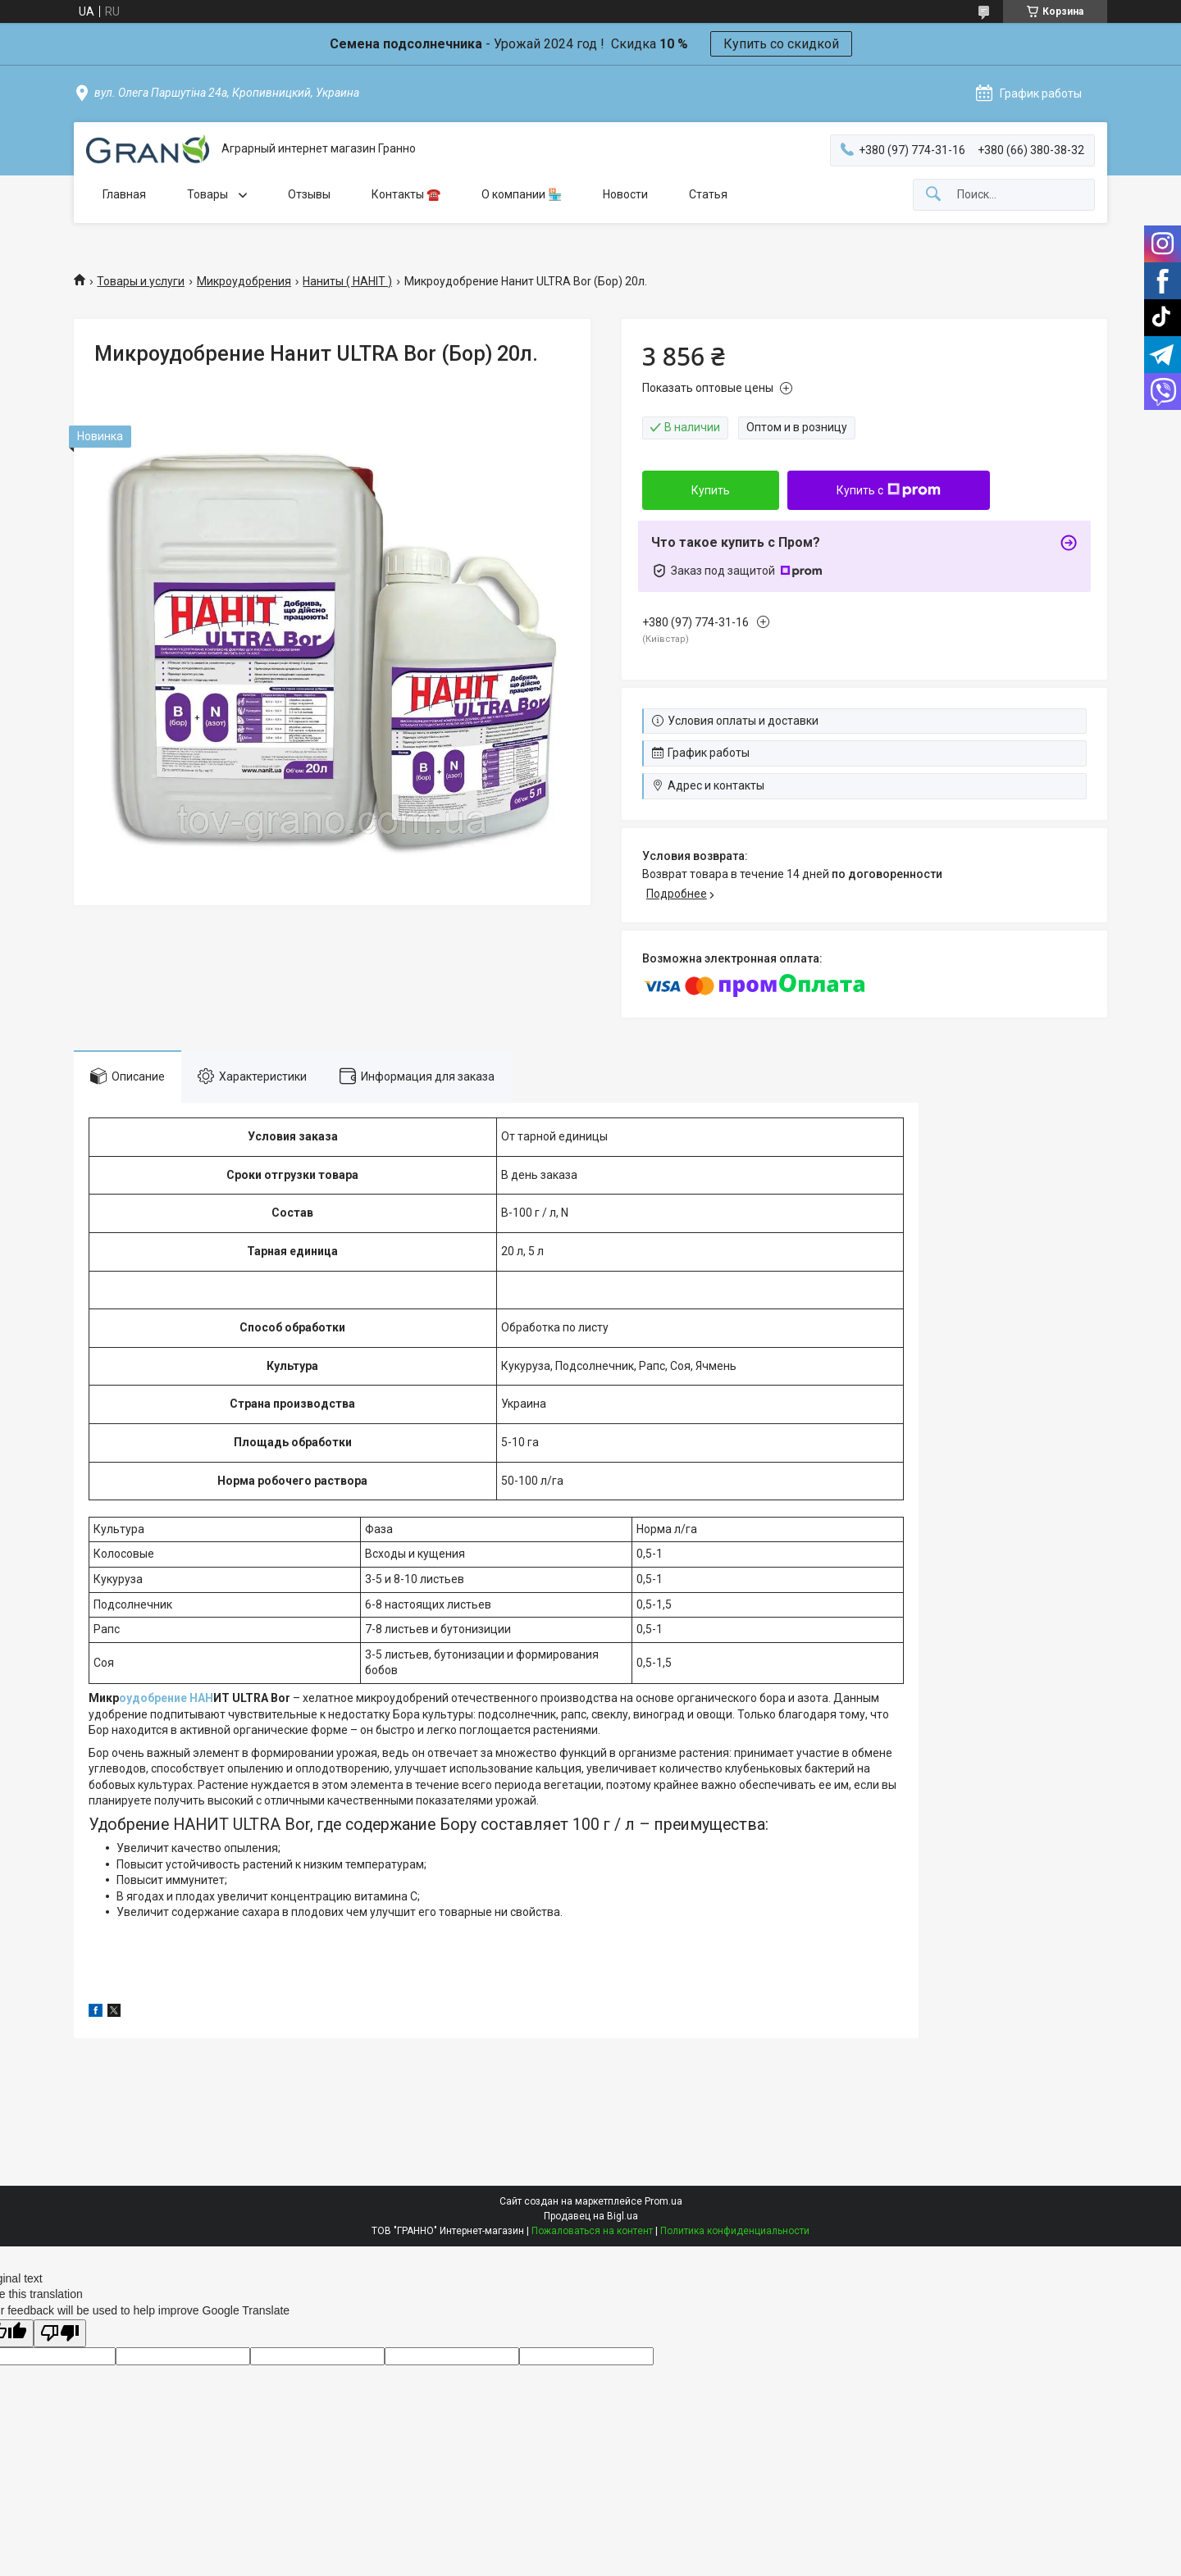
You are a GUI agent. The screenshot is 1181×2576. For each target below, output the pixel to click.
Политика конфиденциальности (734, 2231)
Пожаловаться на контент (592, 2231)
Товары (208, 194)
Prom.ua (663, 2201)
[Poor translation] (60, 2333)
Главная (124, 194)
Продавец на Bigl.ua (591, 2216)
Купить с (889, 490)
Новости (625, 194)
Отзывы (309, 194)
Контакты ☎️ (406, 194)
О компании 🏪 (521, 194)
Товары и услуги (141, 281)
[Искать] (933, 194)
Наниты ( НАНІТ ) (347, 281)
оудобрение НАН (166, 1697)
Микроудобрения (244, 281)
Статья (708, 194)
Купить (710, 490)
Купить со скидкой (781, 44)
